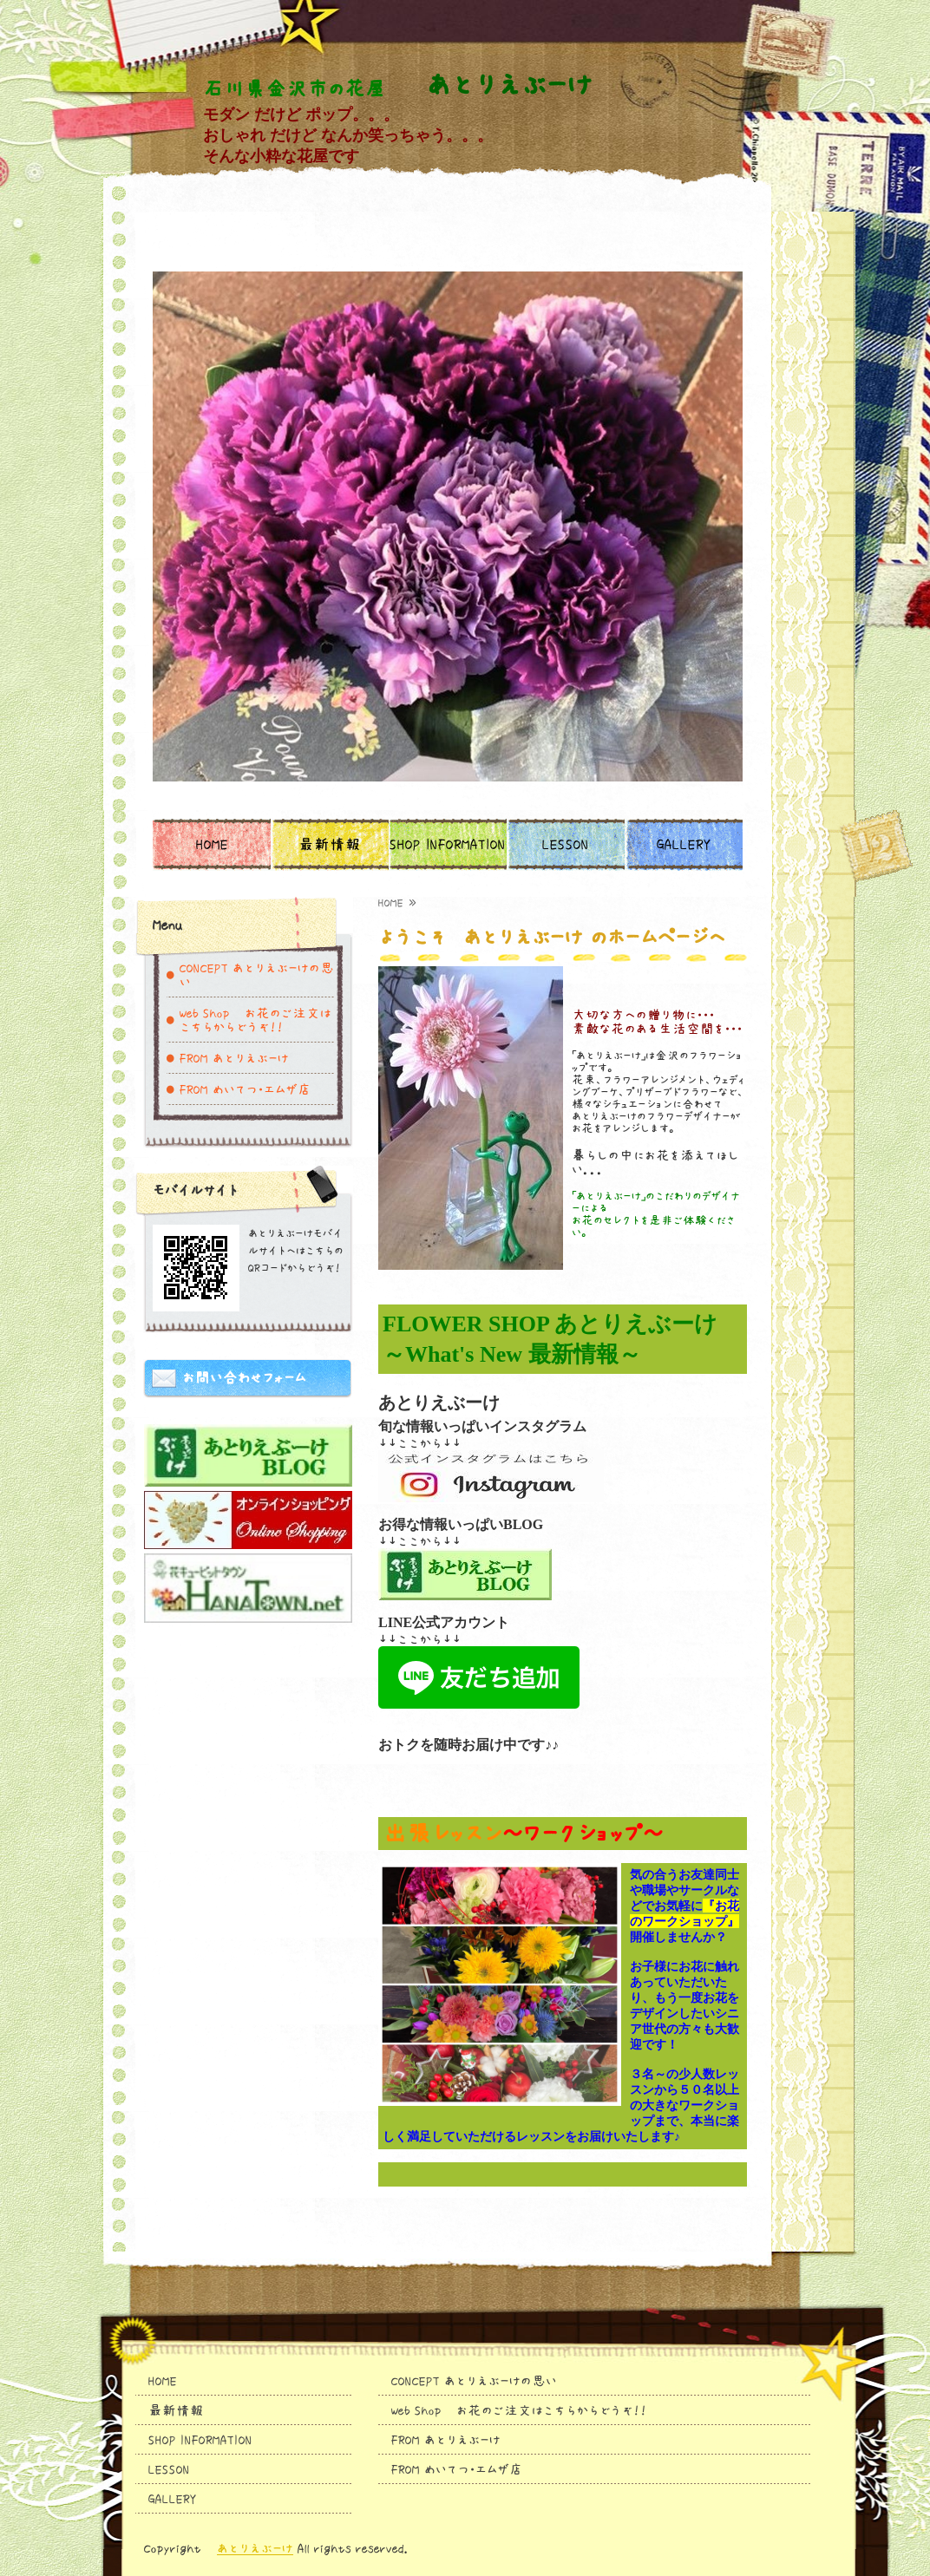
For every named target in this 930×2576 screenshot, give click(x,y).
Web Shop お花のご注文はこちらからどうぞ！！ (255, 1020)
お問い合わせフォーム (244, 1378)
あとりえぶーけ (255, 2548)
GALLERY (684, 845)
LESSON (565, 845)
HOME (212, 845)
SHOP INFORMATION (448, 845)
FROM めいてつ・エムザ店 (245, 1089)
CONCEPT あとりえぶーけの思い (257, 975)
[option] (448, 506)
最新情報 (329, 845)
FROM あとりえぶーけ (234, 1058)
